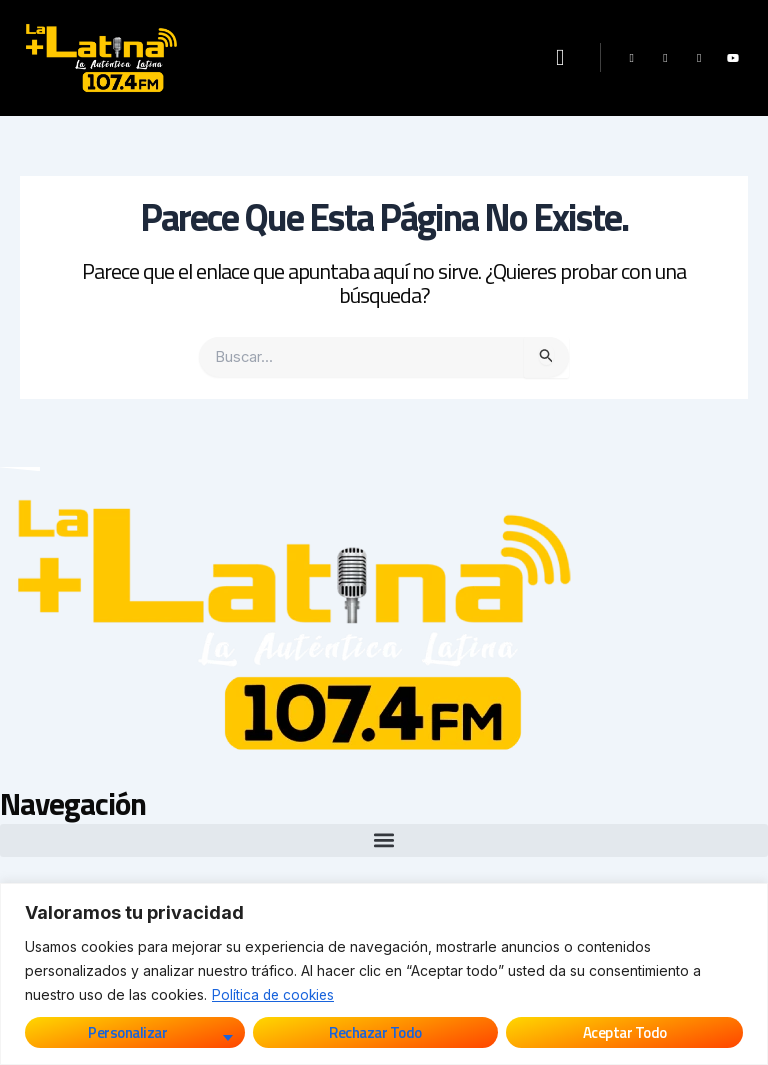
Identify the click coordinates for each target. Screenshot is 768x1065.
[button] (560, 58)
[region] (384, 974)
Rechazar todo (375, 1032)
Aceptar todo (625, 1032)
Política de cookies (275, 994)
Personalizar (127, 1032)
